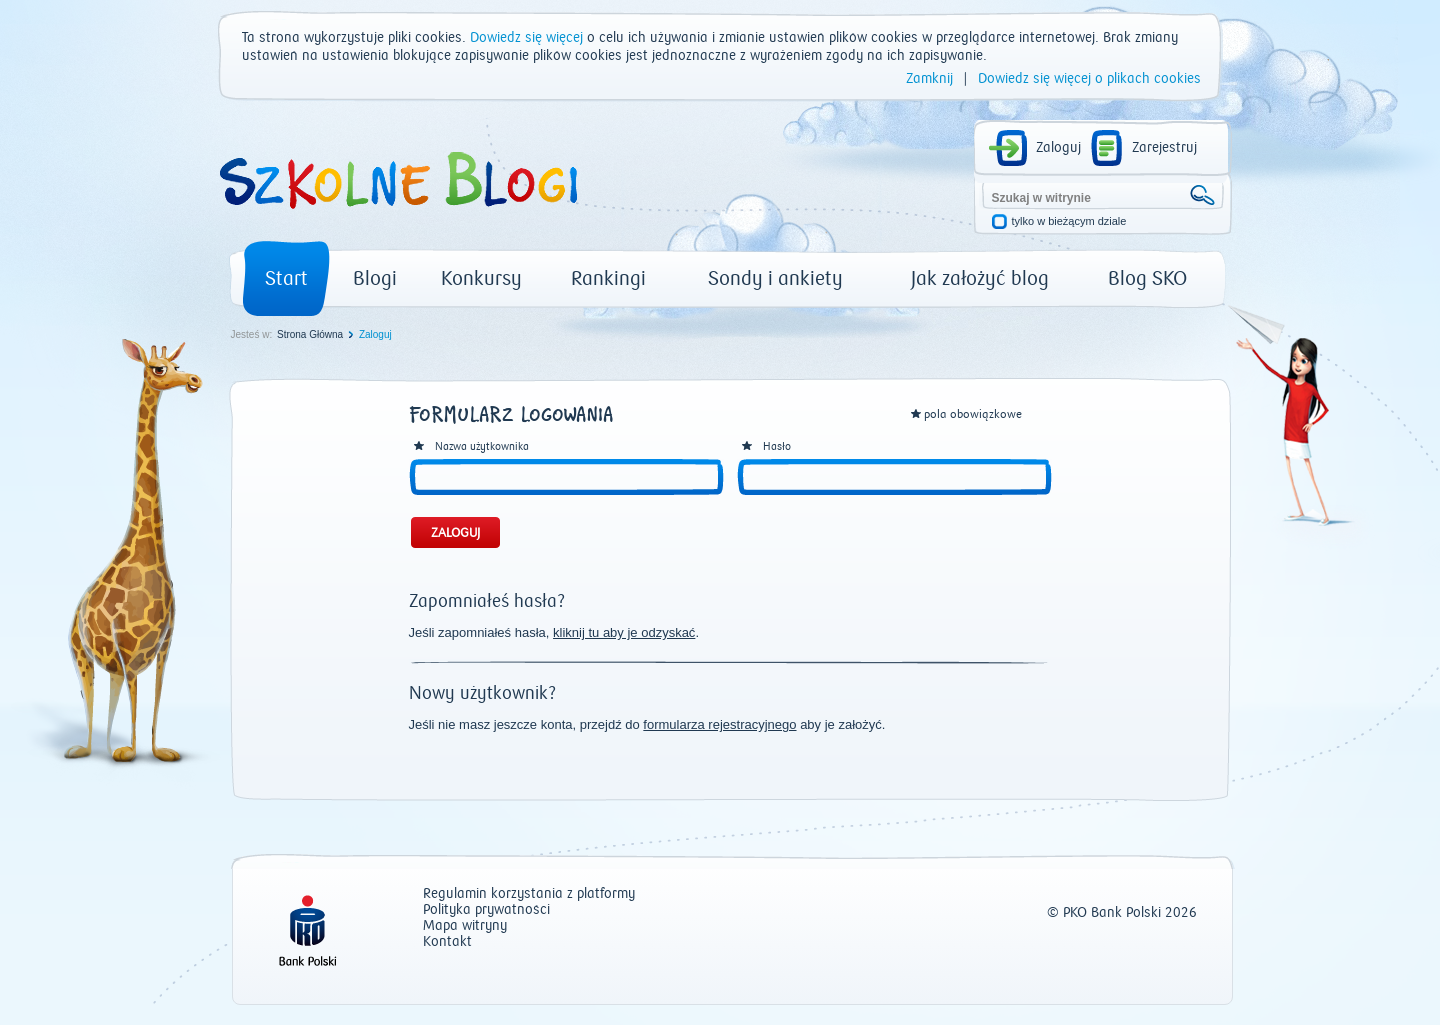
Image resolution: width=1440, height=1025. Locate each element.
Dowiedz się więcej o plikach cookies (1089, 79)
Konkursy (481, 278)
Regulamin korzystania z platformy (529, 894)
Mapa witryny (465, 926)
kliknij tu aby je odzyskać (624, 632)
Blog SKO (1147, 278)
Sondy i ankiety (775, 278)
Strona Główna (310, 334)
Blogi (375, 278)
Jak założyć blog (980, 278)
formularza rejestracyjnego (719, 724)
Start (286, 278)
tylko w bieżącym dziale (1069, 221)
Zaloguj (1058, 148)
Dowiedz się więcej (526, 38)
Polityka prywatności (486, 910)
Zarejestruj (1164, 148)
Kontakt (447, 942)
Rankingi (608, 278)
